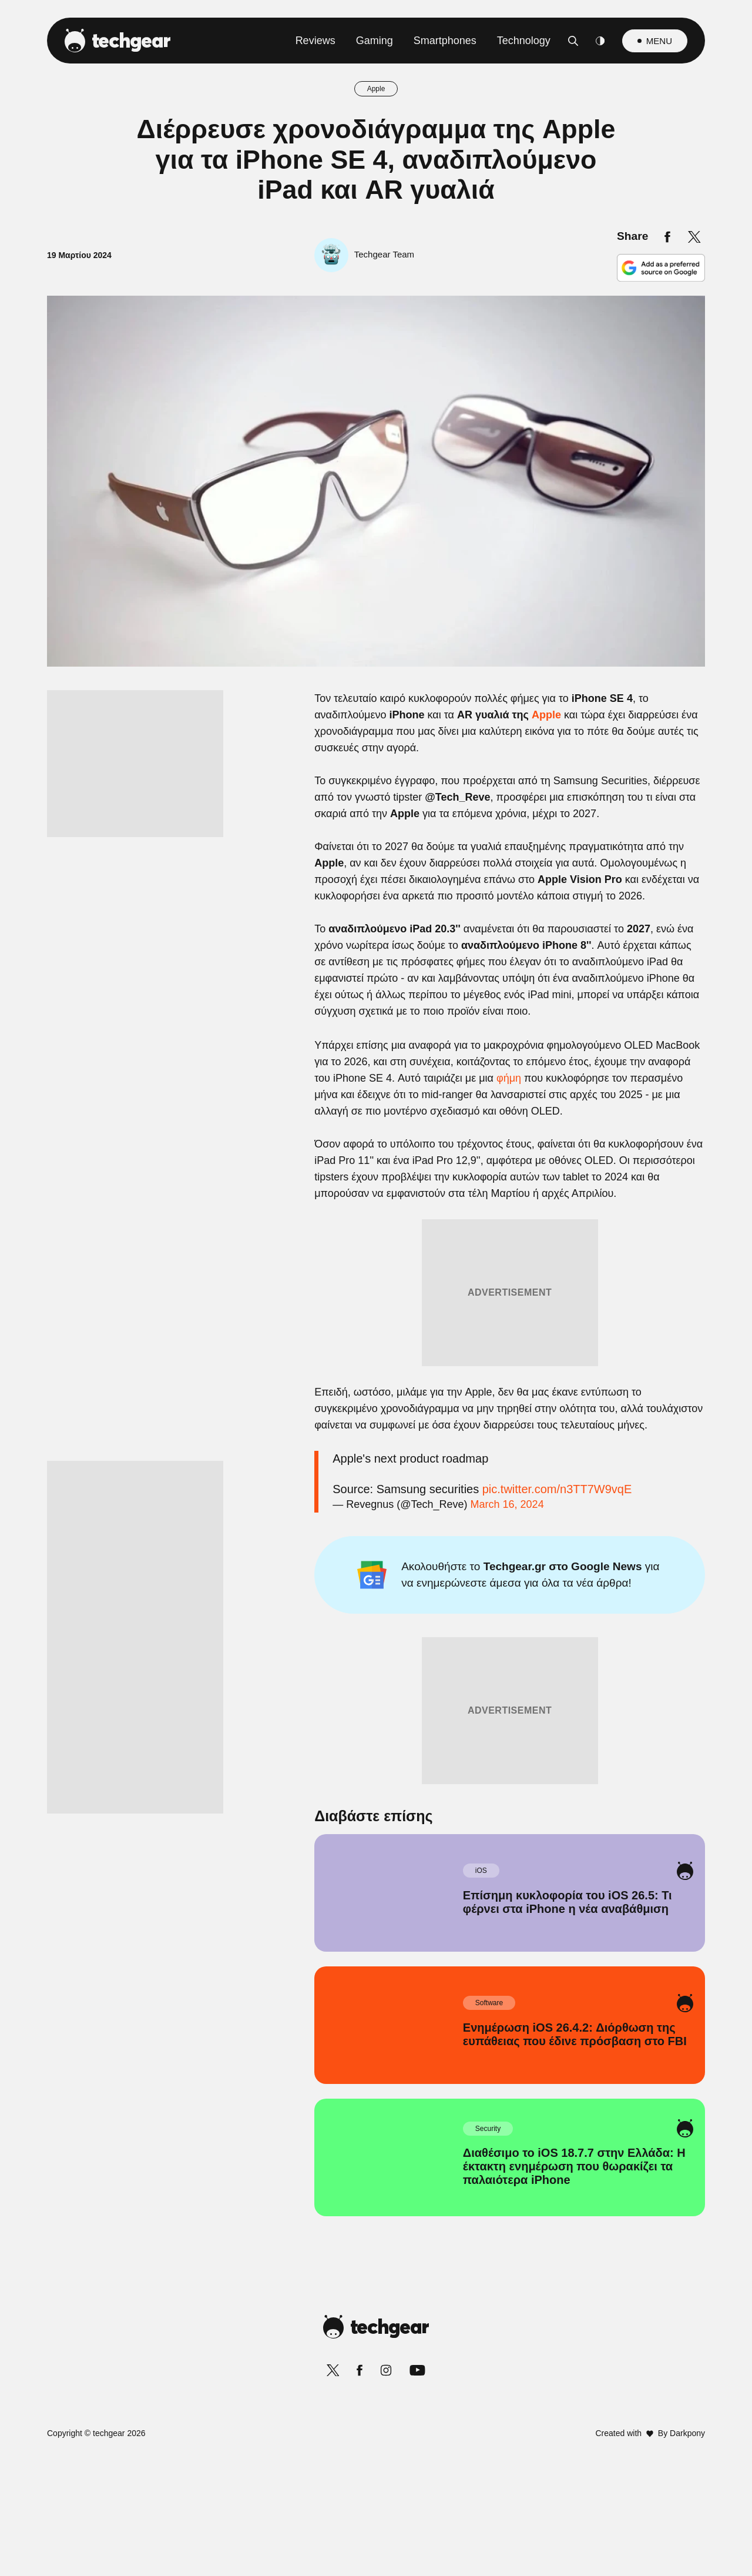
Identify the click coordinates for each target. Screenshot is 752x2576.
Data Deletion (309, 1569)
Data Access (375, 1569)
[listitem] (376, 1210)
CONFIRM (291, 1527)
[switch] (521, 1236)
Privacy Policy (442, 1569)
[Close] (579, 1008)
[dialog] (376, 1288)
